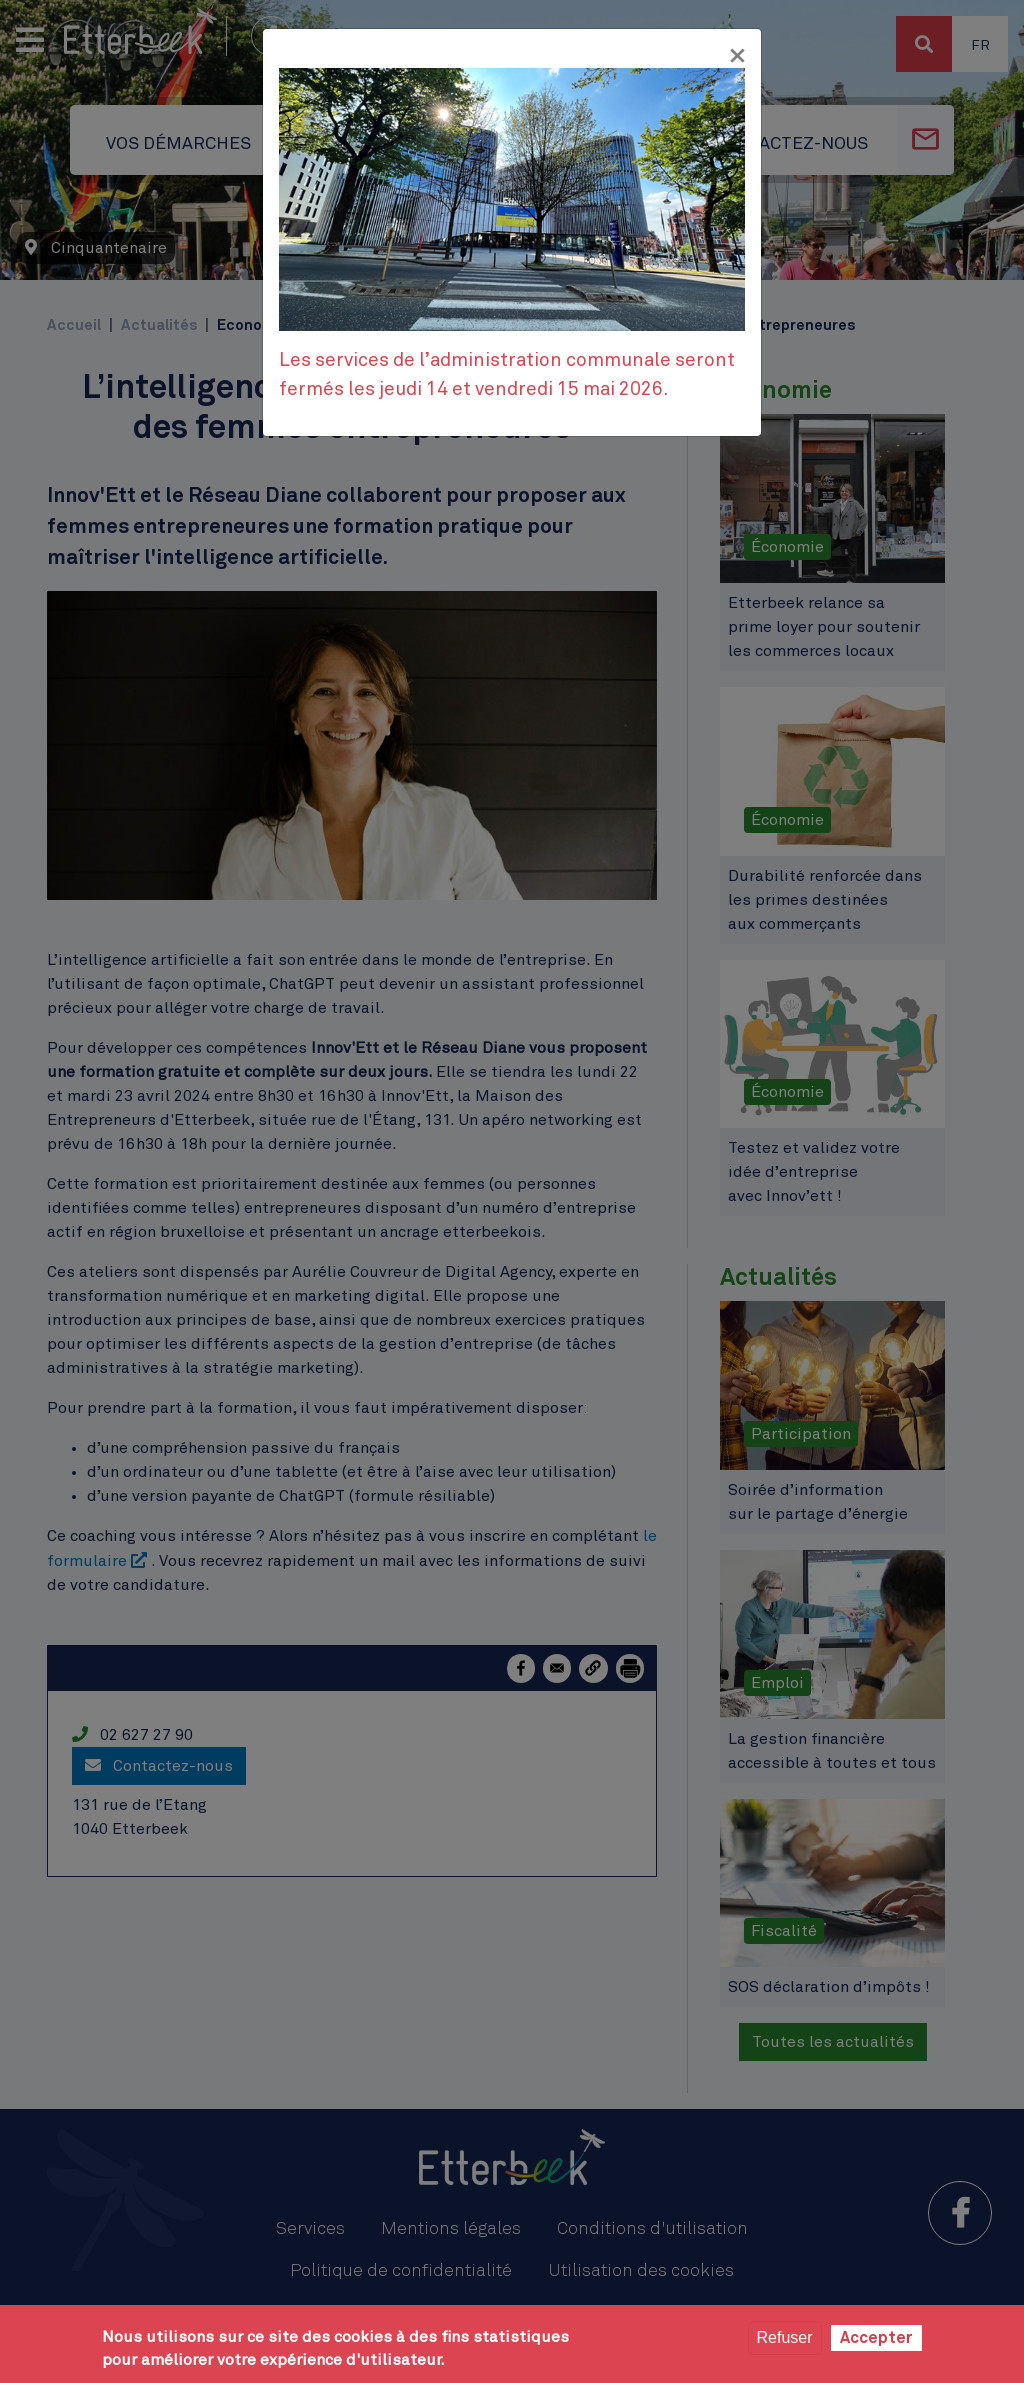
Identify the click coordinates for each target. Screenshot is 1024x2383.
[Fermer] (737, 56)
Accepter (876, 2338)
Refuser (785, 2337)
